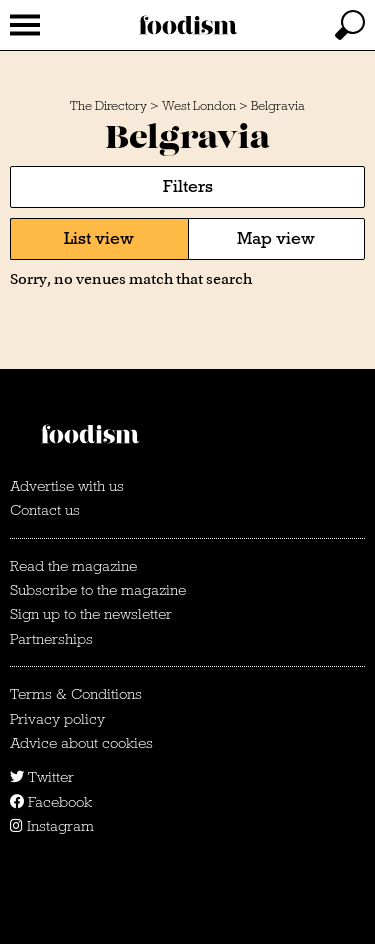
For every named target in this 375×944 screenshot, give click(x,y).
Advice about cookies (81, 743)
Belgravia (278, 106)
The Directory (108, 106)
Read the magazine (73, 566)
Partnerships (51, 639)
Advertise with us (67, 486)
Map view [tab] (276, 238)
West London (199, 106)
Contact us (45, 510)
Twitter (42, 777)
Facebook (51, 802)
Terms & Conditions (76, 694)
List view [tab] (99, 238)
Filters (188, 186)
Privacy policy (57, 719)
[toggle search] (350, 25)
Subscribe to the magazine (98, 590)
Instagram (52, 826)
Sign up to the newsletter (91, 614)
